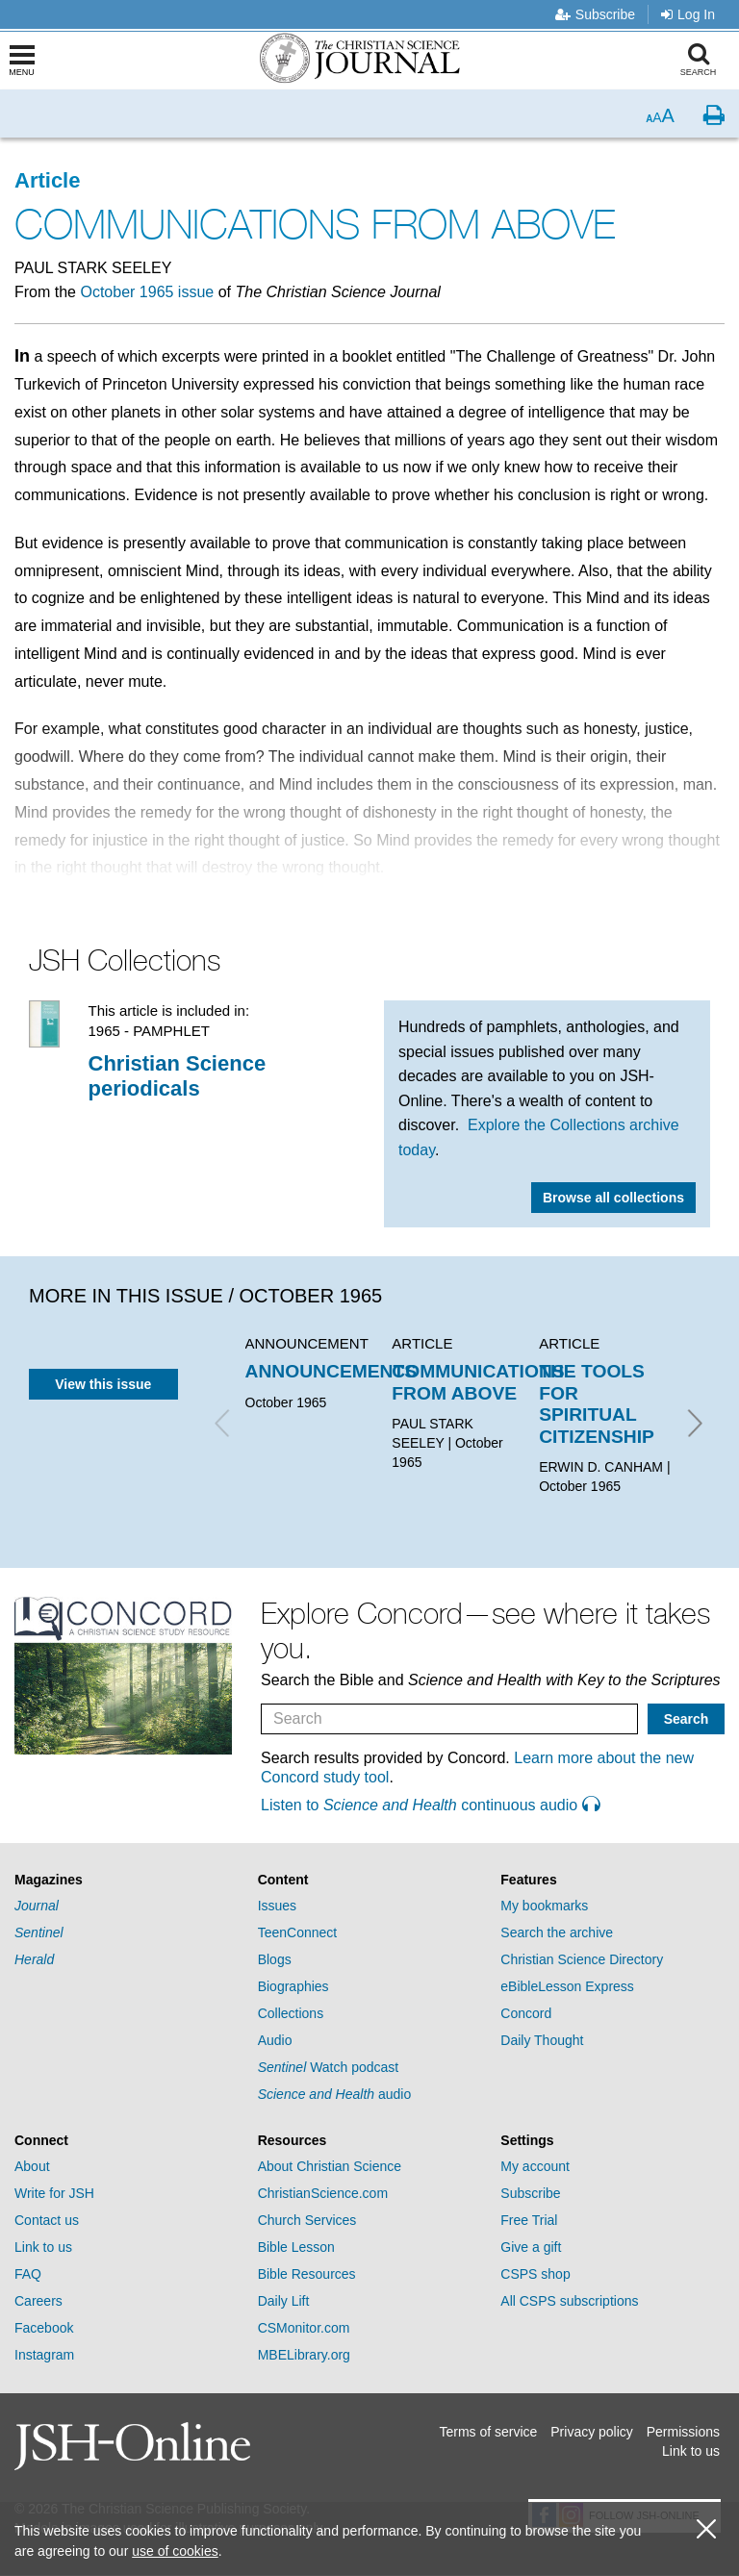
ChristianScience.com (323, 2193)
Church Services (307, 2220)
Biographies (293, 1986)
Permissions (683, 2431)
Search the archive (556, 1932)
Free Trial (528, 2220)
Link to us (43, 2247)
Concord (525, 2013)
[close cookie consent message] (706, 2529)
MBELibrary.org (304, 2354)
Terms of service (488, 2431)
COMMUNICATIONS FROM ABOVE (478, 1381)
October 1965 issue (147, 292)
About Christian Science (329, 2166)
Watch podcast (328, 2067)
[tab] (126, 1880)
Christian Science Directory (581, 1959)
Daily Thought (541, 2040)
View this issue (103, 1384)
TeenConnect (298, 1932)
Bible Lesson (296, 2247)
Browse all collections (613, 1197)
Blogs (275, 1959)
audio (335, 2094)
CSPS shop (535, 2274)
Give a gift (530, 2247)
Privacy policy (591, 2431)
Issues (277, 1905)
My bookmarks (544, 1905)
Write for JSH (54, 2193)
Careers (38, 2301)
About (32, 2166)
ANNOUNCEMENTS (331, 1371)
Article (47, 180)
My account (535, 2166)
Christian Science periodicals (178, 1075)
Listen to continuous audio (430, 1805)
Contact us (46, 2220)
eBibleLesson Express (567, 1986)
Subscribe (595, 14)
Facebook (43, 2328)
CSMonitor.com (304, 2328)
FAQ (27, 2274)
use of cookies (175, 2551)
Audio (275, 2040)
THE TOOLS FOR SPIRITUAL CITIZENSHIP (596, 1403)
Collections (290, 2013)
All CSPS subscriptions (569, 2301)
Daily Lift (284, 2301)
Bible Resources (307, 2274)
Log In (688, 14)
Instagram (44, 2354)
